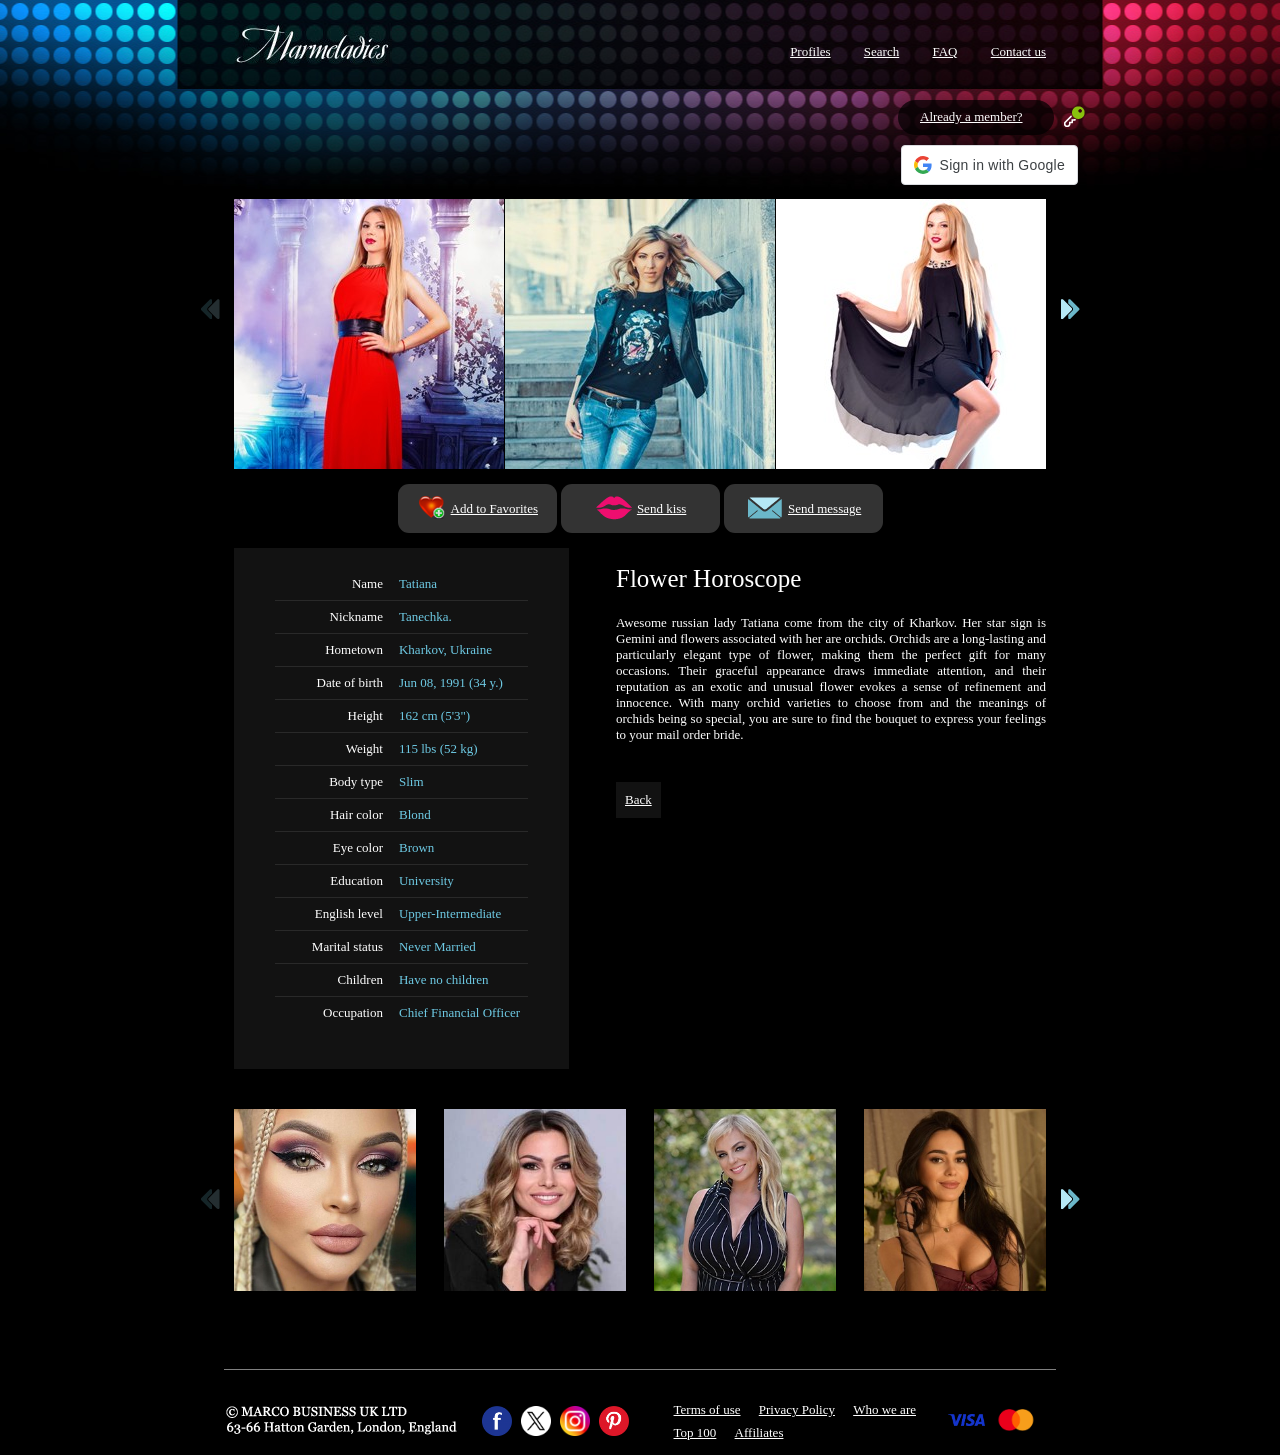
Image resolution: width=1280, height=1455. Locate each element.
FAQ (944, 51)
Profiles (810, 51)
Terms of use (707, 1409)
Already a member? (971, 116)
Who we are (884, 1409)
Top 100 (695, 1432)
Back (638, 799)
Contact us (1018, 51)
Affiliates (759, 1432)
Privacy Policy (797, 1409)
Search (881, 51)
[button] (989, 165)
